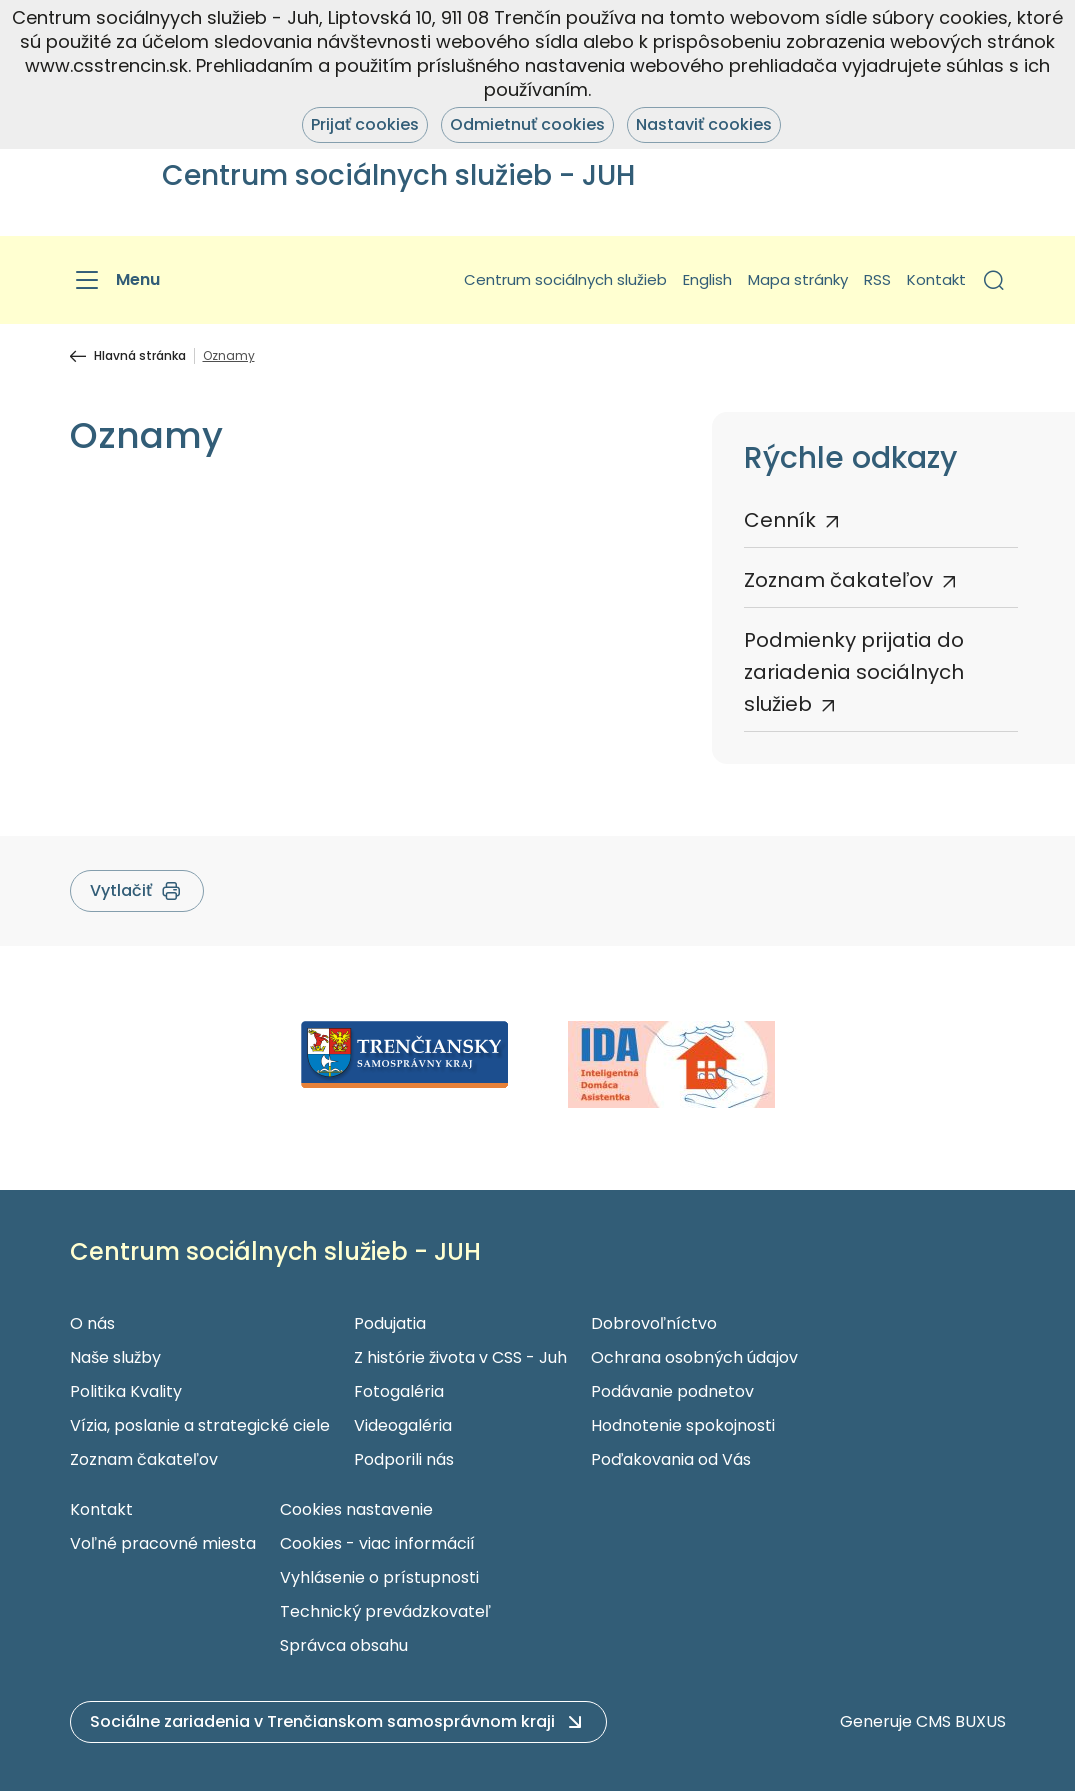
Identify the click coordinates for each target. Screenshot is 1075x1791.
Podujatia (390, 1323)
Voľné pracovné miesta (163, 1543)
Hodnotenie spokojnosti (683, 1425)
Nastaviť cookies (704, 124)
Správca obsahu (344, 1645)
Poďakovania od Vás (671, 1459)
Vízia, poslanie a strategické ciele (200, 1425)
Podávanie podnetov (672, 1391)
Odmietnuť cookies (527, 124)
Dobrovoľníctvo (654, 1323)
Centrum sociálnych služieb (565, 279)
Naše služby (115, 1357)
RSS (877, 279)
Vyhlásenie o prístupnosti (379, 1577)
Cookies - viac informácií (377, 1543)
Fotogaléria (399, 1391)
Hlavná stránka (140, 356)
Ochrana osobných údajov (694, 1357)
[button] (994, 280)
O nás (92, 1323)
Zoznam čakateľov (838, 580)
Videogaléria (403, 1425)
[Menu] (115, 280)
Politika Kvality (126, 1391)
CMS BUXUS (961, 1721)
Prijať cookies (365, 124)
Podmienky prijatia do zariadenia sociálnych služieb (854, 672)
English (707, 279)
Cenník (780, 520)
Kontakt (936, 279)
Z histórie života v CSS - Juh (460, 1357)
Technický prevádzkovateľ (385, 1611)
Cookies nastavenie (356, 1509)
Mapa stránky (798, 279)
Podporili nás (404, 1459)
